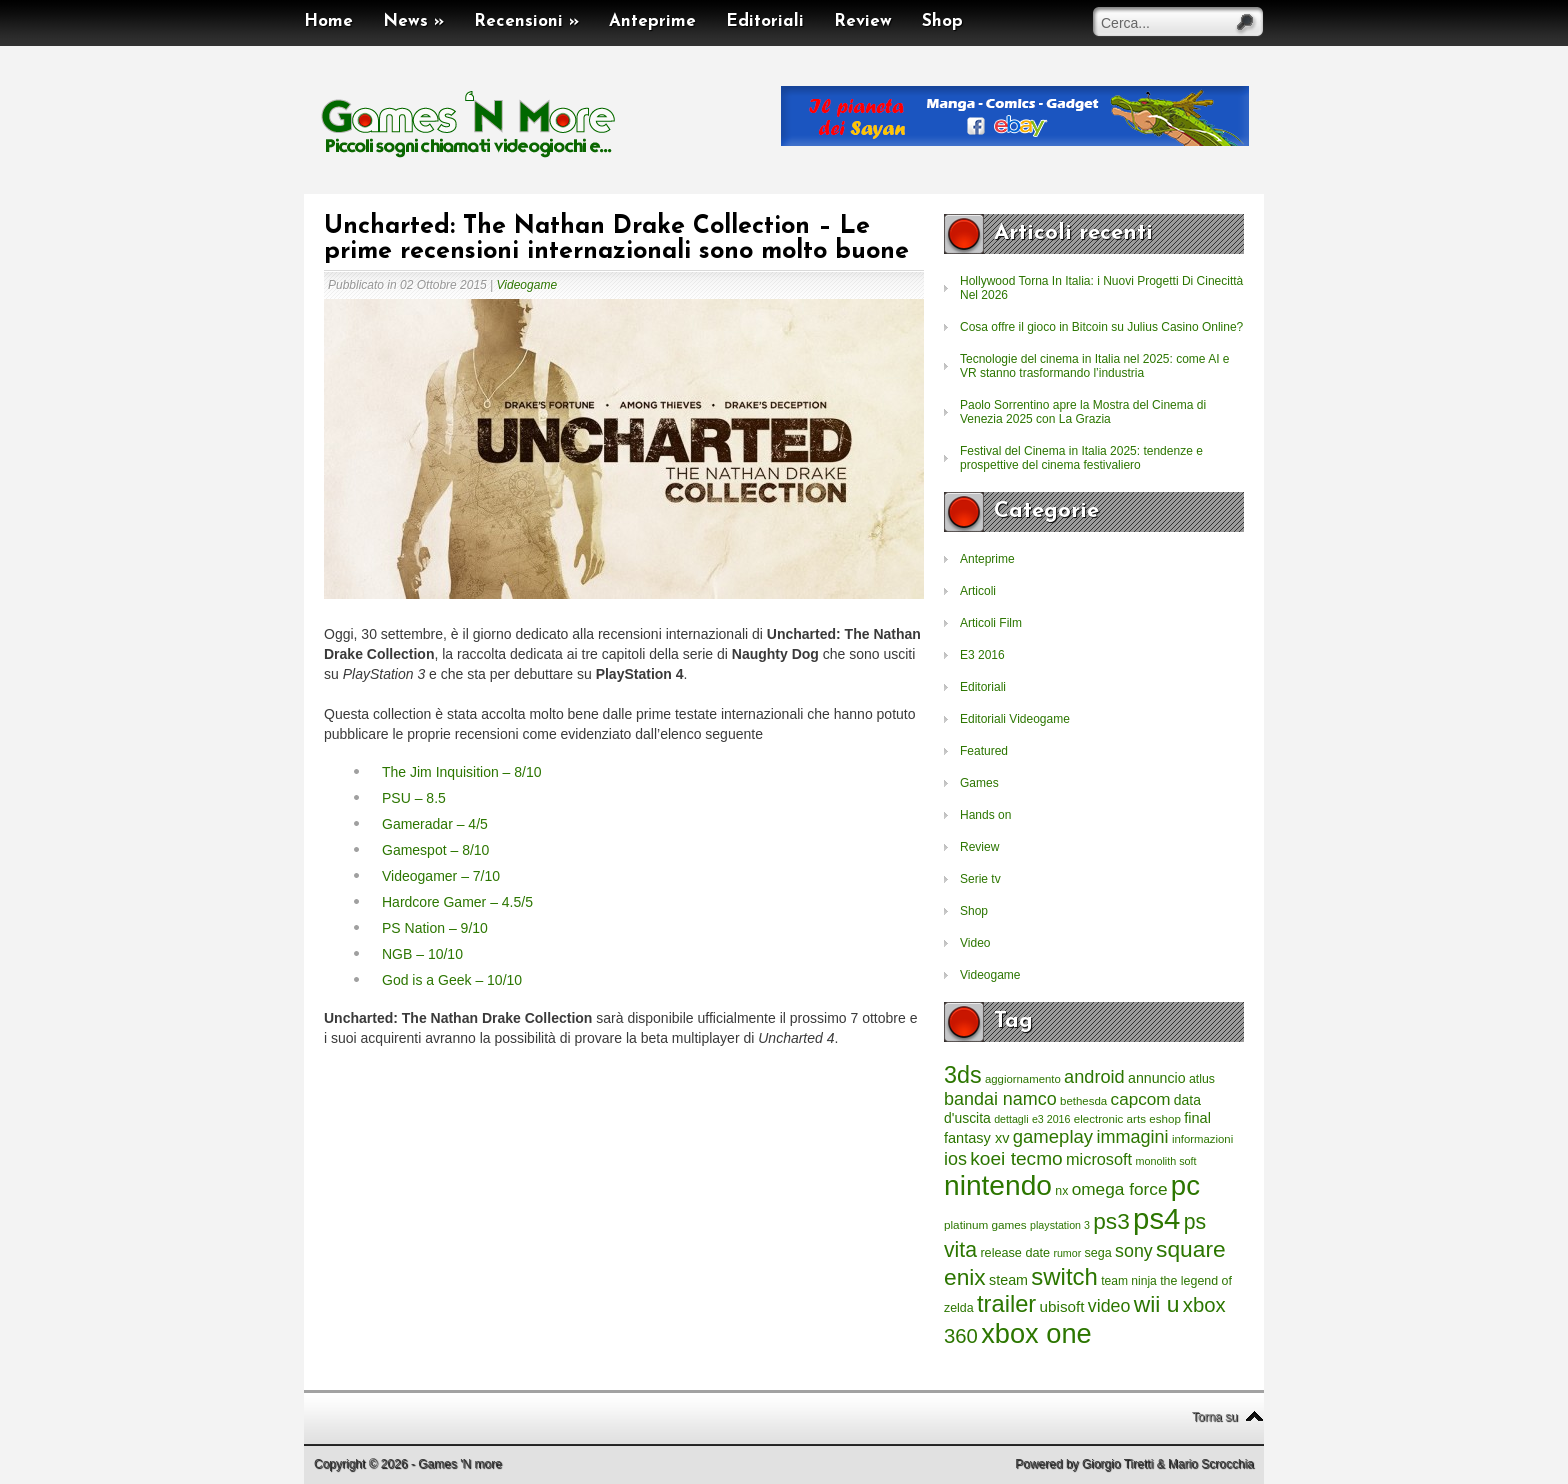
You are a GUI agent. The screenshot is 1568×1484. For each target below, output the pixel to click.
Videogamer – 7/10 (441, 876)
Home (328, 21)
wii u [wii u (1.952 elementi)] (1157, 1304)
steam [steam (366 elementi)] (1008, 1280)
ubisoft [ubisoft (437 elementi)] (1062, 1306)
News (413, 21)
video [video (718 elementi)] (1109, 1306)
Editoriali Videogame (1015, 719)
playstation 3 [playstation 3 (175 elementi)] (1060, 1225)
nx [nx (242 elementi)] (1061, 1191)
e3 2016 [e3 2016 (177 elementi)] (1051, 1119)
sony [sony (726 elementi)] (1134, 1251)
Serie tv (980, 879)
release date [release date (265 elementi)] (1015, 1253)
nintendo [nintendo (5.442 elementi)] (998, 1185)
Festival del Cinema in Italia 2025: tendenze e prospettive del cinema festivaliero (1081, 458)
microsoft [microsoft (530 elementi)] (1099, 1159)
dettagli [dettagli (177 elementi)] (1011, 1119)
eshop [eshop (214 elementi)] (1165, 1118)
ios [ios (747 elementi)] (955, 1159)
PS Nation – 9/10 (435, 928)
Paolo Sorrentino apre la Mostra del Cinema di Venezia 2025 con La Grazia (1083, 412)
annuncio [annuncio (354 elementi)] (1157, 1078)
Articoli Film (991, 623)
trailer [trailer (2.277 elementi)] (1006, 1304)
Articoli (978, 591)
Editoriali (765, 21)
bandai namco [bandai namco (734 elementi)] (1000, 1099)
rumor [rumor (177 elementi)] (1067, 1253)
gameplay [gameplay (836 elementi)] (1053, 1136)
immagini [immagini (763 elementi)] (1132, 1137)
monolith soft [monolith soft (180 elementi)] (1165, 1161)
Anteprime (652, 21)
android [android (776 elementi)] (1094, 1077)
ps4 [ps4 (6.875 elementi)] (1156, 1218)
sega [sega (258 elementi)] (1098, 1253)
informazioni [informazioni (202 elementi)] (1202, 1139)
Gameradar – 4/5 (435, 824)
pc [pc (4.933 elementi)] (1185, 1185)
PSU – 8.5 (414, 798)
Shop (942, 21)
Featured (984, 751)
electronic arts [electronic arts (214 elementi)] (1110, 1118)
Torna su (1215, 1417)
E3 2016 (982, 655)
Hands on (985, 815)
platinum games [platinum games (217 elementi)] (985, 1224)
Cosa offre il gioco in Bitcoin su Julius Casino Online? (1101, 327)
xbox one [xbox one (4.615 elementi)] (1036, 1333)
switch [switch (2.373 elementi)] (1064, 1276)
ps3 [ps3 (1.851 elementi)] (1111, 1221)
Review (863, 21)
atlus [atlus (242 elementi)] (1202, 1079)
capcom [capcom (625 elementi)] (1141, 1099)
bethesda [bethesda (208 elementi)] (1083, 1101)
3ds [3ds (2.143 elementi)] (963, 1075)
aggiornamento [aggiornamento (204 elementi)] (1023, 1079)
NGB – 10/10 (422, 954)
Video (975, 943)
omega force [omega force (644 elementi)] (1120, 1189)
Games (979, 783)
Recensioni (526, 21)
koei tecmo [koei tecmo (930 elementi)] (1016, 1158)
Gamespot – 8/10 (435, 850)
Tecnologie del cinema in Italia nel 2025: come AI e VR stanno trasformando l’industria (1095, 366)
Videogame (527, 285)
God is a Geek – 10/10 (452, 980)
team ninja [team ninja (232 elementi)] (1129, 1281)
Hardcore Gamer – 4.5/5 (457, 902)
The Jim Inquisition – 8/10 (462, 772)
